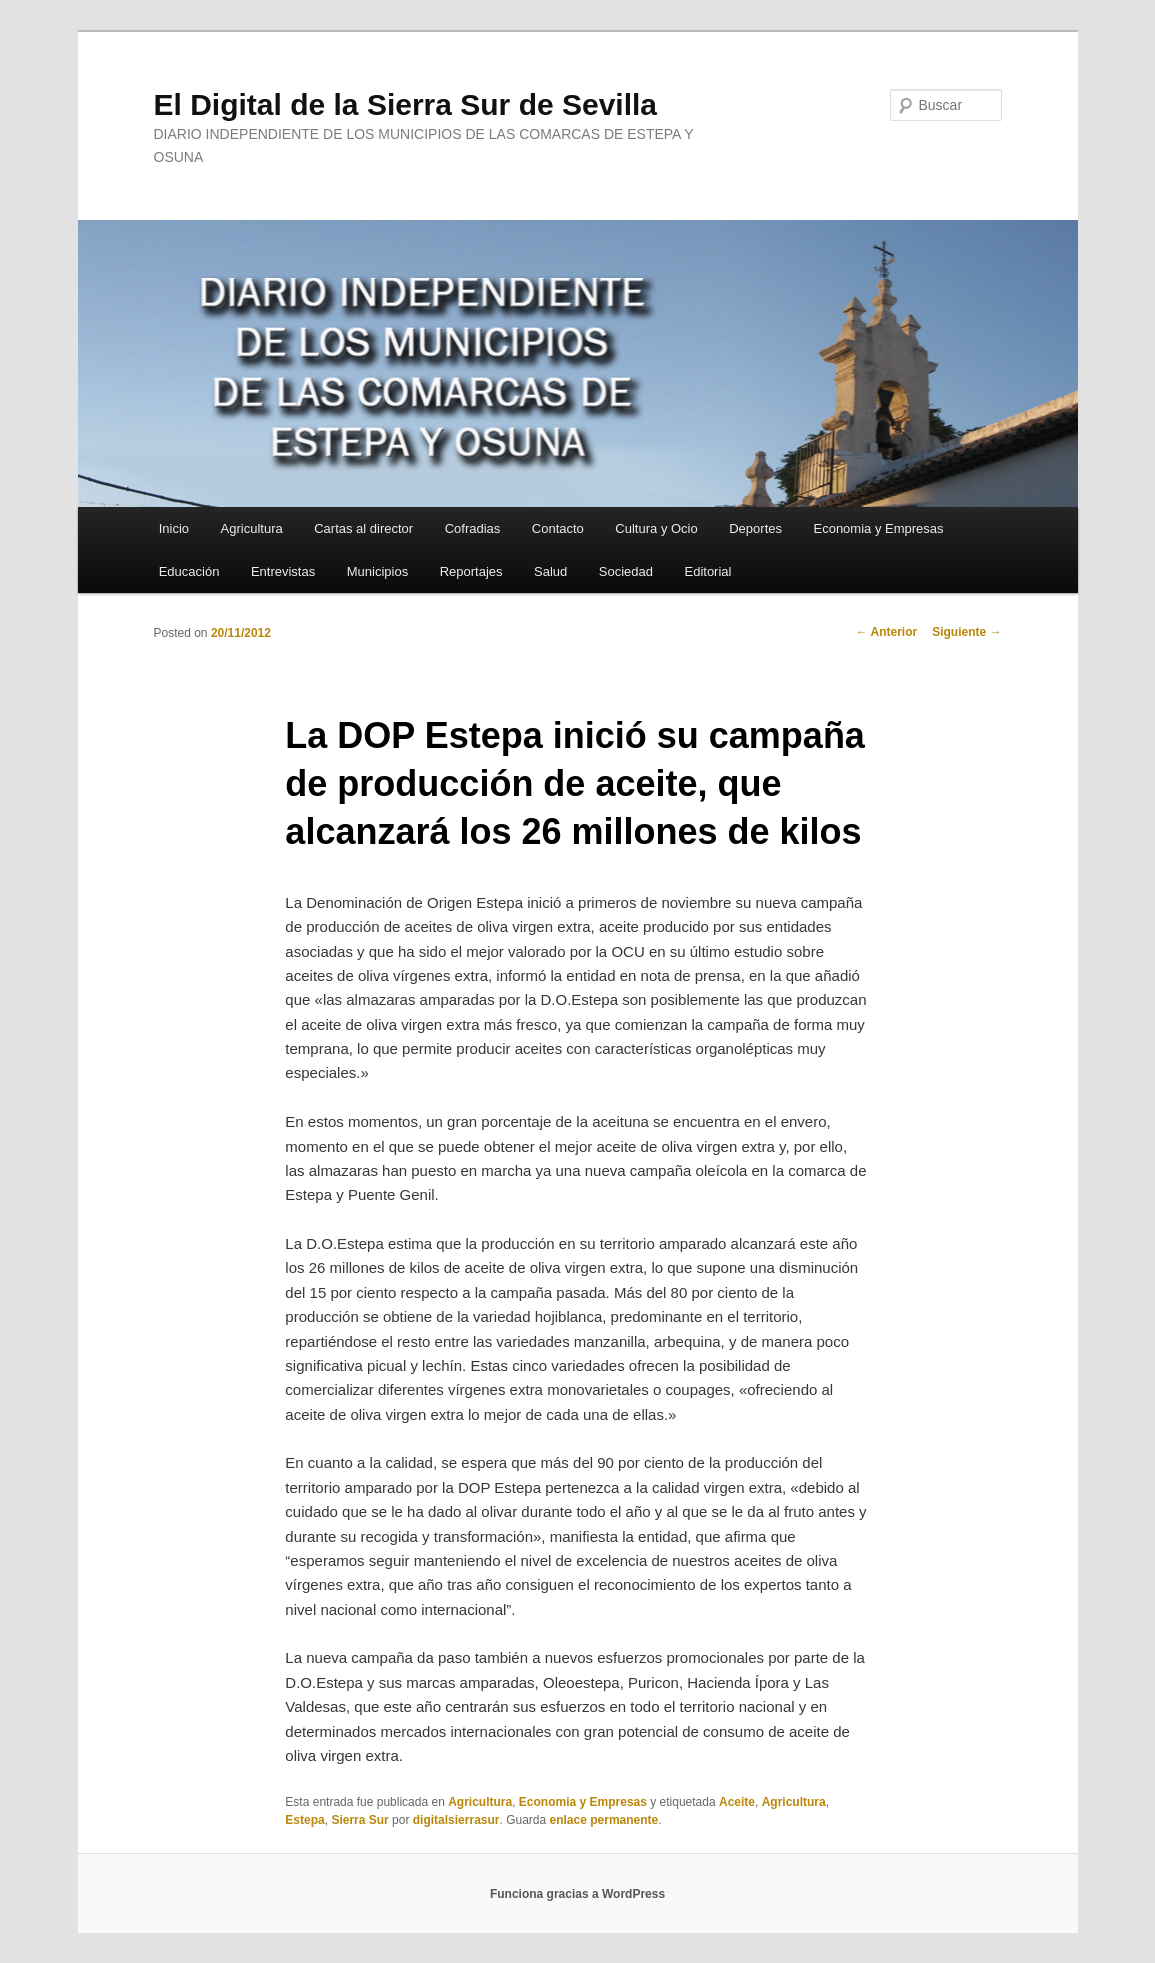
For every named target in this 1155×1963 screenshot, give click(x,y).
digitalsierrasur (456, 1820)
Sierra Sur (359, 1820)
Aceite (737, 1802)
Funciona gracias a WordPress (577, 1894)
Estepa (304, 1820)
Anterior (887, 632)
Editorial (707, 571)
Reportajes (471, 571)
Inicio (174, 528)
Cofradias (473, 528)
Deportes (755, 528)
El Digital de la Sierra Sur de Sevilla (406, 104)
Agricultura (252, 528)
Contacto (558, 528)
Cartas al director (363, 528)
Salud (550, 571)
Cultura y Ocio (656, 528)
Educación (189, 571)
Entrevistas (283, 571)
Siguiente (966, 632)
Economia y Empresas (878, 528)
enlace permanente (604, 1820)
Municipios (377, 571)
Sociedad (626, 571)
